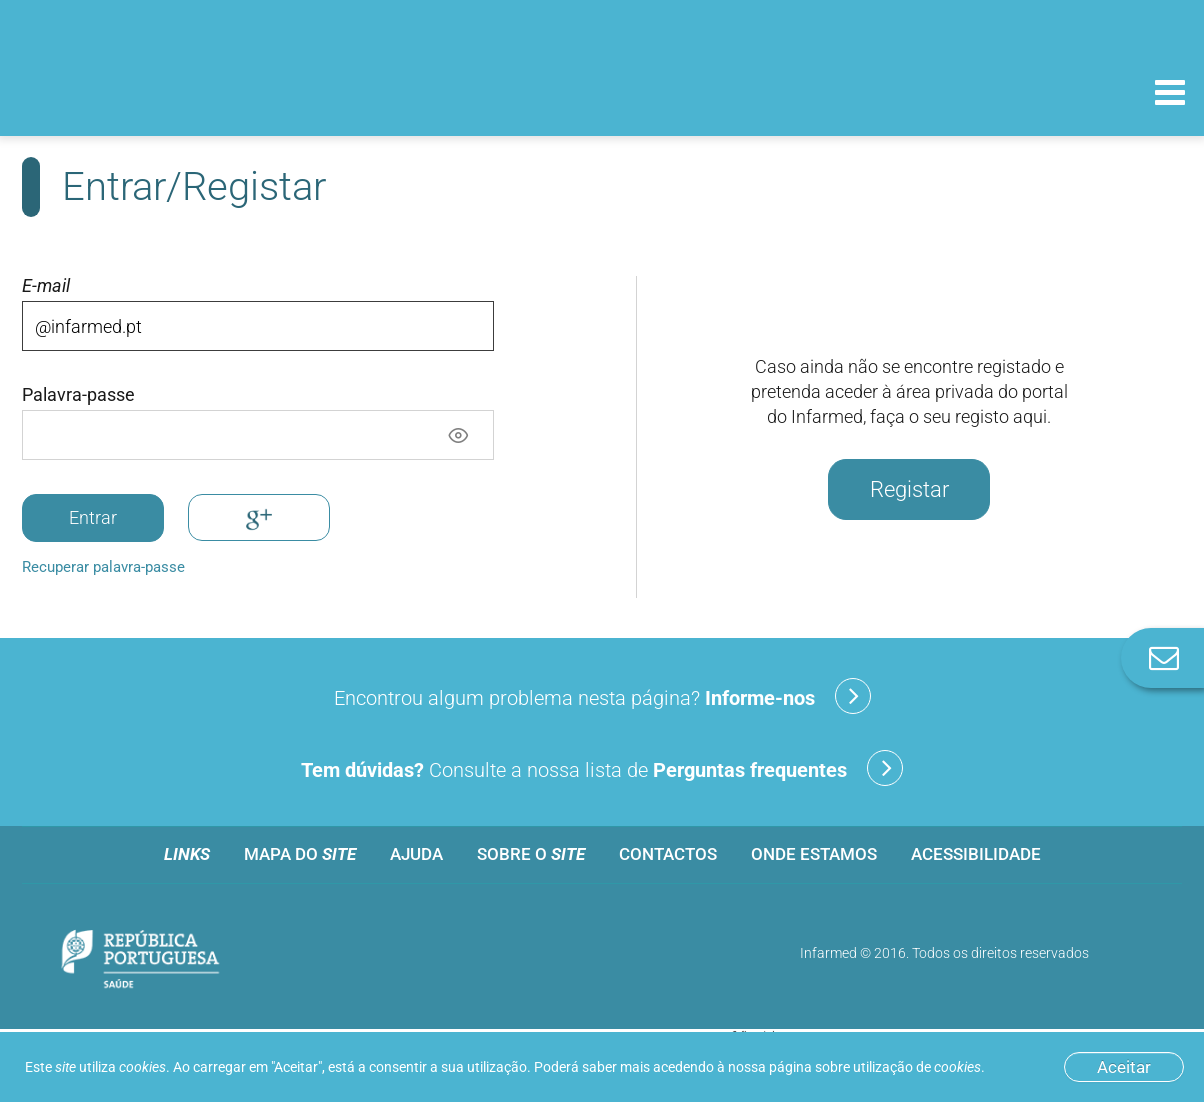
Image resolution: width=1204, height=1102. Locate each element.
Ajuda (416, 854)
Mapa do (300, 854)
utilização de (917, 1067)
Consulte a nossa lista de (602, 768)
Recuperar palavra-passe (103, 567)
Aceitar (1124, 1067)
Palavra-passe (78, 395)
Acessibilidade (976, 854)
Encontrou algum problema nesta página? (602, 696)
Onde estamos (814, 854)
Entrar (93, 517)
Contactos (668, 854)
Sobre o (531, 854)
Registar (909, 489)
